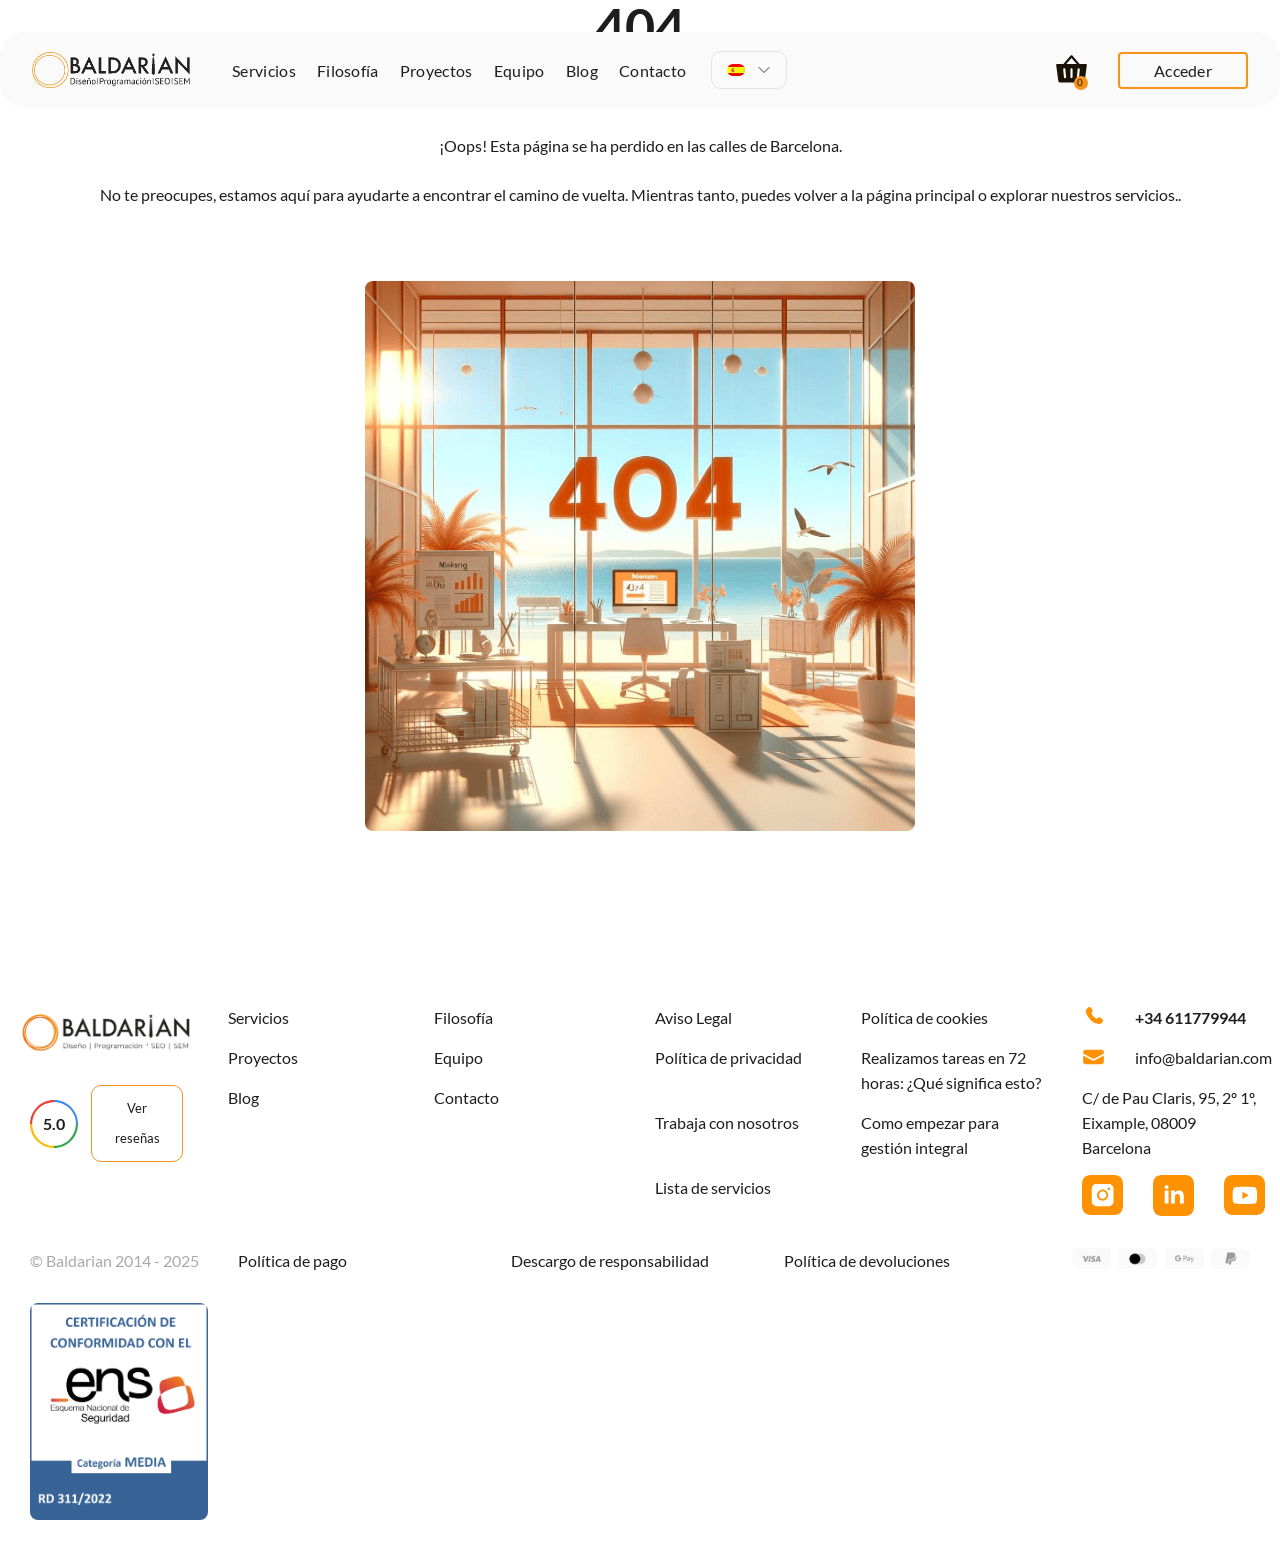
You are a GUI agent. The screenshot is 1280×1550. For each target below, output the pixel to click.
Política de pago (292, 1260)
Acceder (1183, 70)
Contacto (653, 70)
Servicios (264, 70)
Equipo (519, 70)
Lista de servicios (713, 1187)
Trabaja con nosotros (727, 1122)
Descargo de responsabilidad (610, 1260)
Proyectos (436, 70)
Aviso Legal (693, 1017)
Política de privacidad (728, 1057)
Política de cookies (924, 1017)
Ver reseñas (137, 1123)
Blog (582, 70)
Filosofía (348, 70)
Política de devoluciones (867, 1260)
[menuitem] (750, 70)
